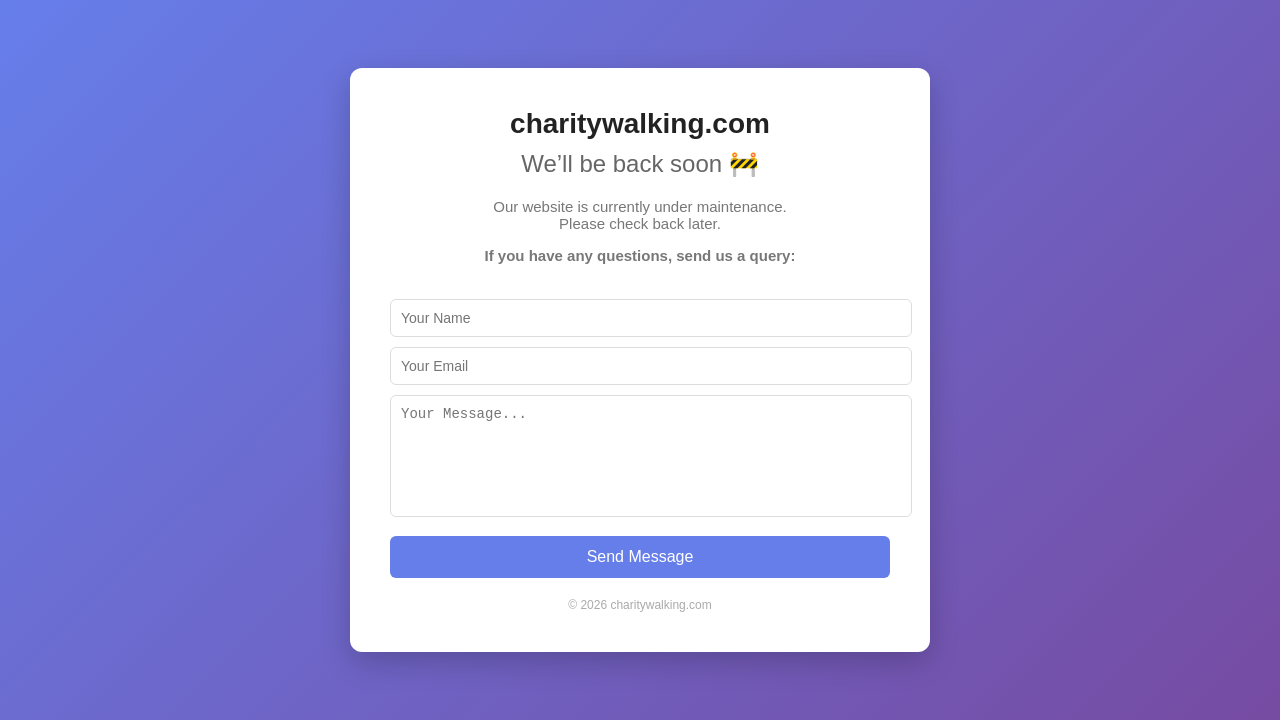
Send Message (640, 556)
